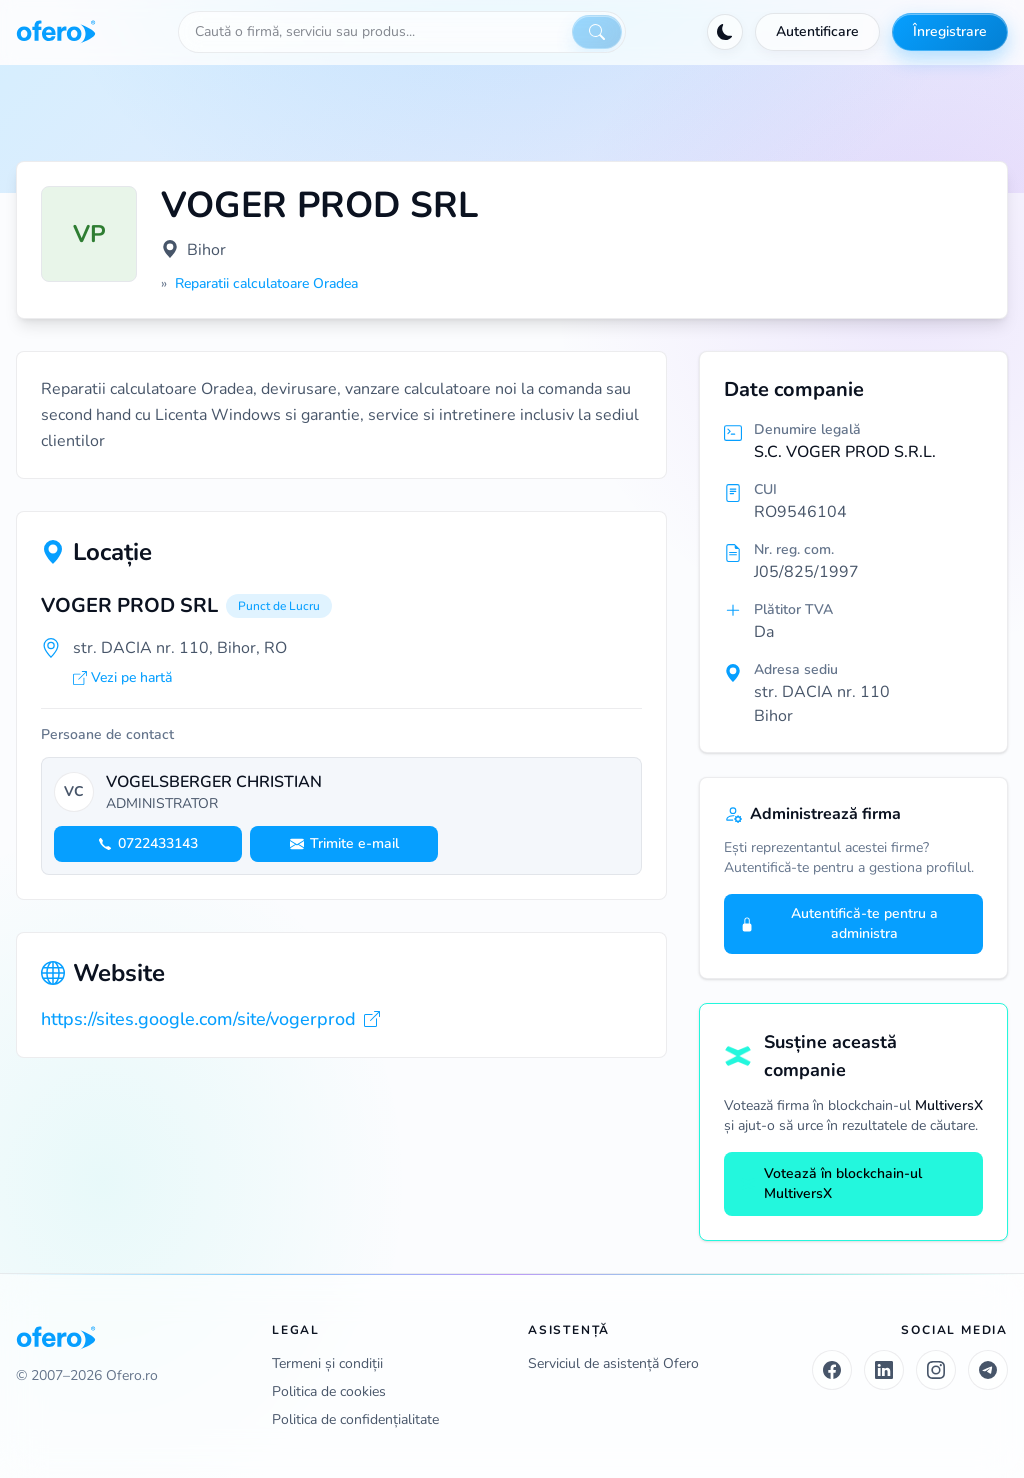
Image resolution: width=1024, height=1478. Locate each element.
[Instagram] (936, 1370)
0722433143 (148, 843)
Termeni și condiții (327, 1363)
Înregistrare (950, 31)
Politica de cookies (329, 1391)
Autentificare (817, 31)
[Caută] (597, 32)
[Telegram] (988, 1370)
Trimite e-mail (344, 843)
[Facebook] (832, 1370)
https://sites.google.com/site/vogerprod (210, 1019)
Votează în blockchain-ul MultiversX (831, 1183)
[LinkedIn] (884, 1370)
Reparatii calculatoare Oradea (266, 283)
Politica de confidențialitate (355, 1419)
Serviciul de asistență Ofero (613, 1363)
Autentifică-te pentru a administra (839, 923)
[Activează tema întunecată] (725, 32)
